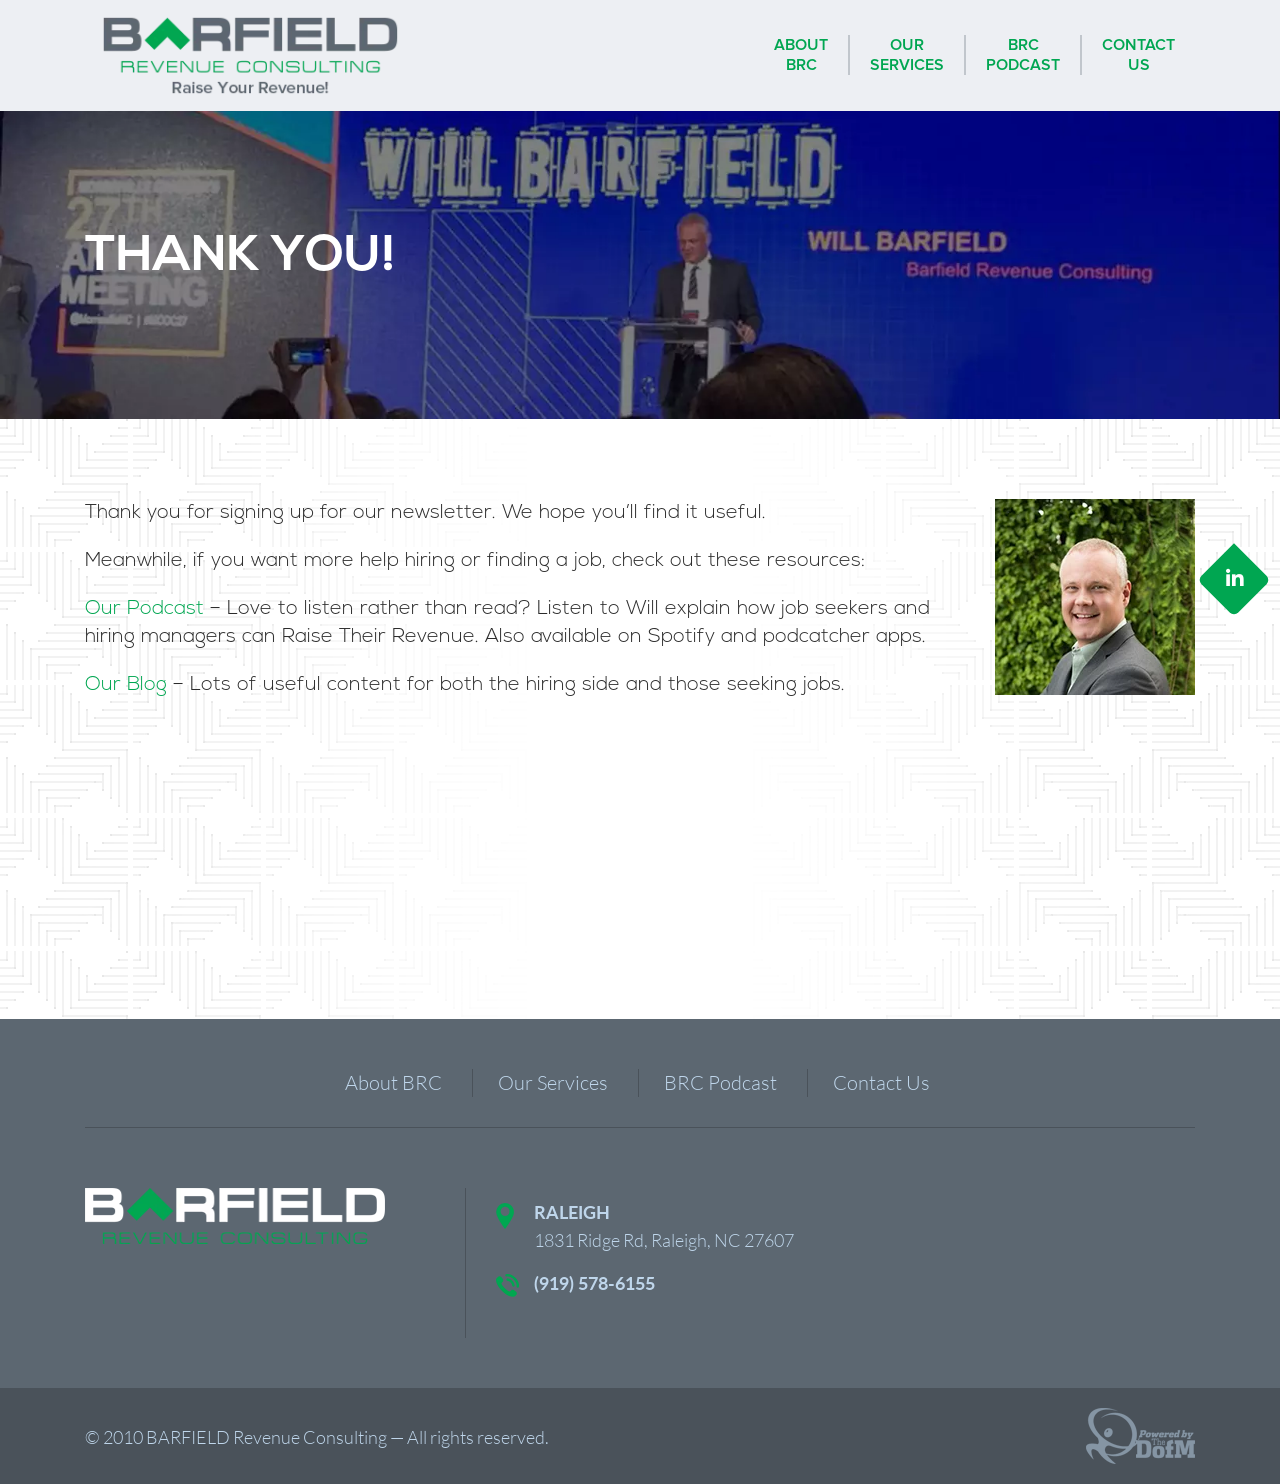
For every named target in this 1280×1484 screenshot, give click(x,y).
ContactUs (1138, 55)
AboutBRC (801, 55)
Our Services (553, 1082)
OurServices (907, 55)
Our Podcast (144, 609)
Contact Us (881, 1082)
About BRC (393, 1082)
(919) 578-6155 (594, 1283)
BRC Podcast (720, 1082)
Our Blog (126, 685)
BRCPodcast (1023, 55)
